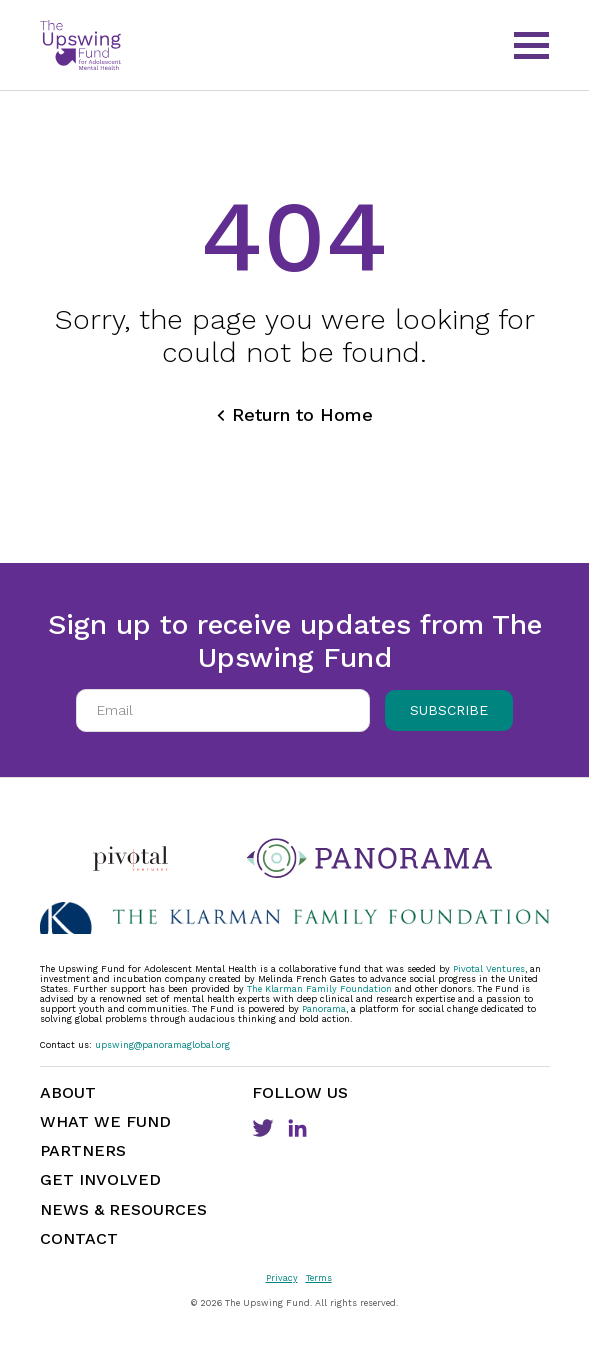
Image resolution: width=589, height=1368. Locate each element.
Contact (79, 1238)
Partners (83, 1150)
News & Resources (123, 1209)
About (68, 1092)
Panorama (324, 1009)
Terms (319, 1278)
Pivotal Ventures (489, 969)
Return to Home (302, 414)
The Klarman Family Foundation (319, 989)
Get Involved (100, 1179)
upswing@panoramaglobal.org (162, 1045)
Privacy (282, 1278)
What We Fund (105, 1121)
